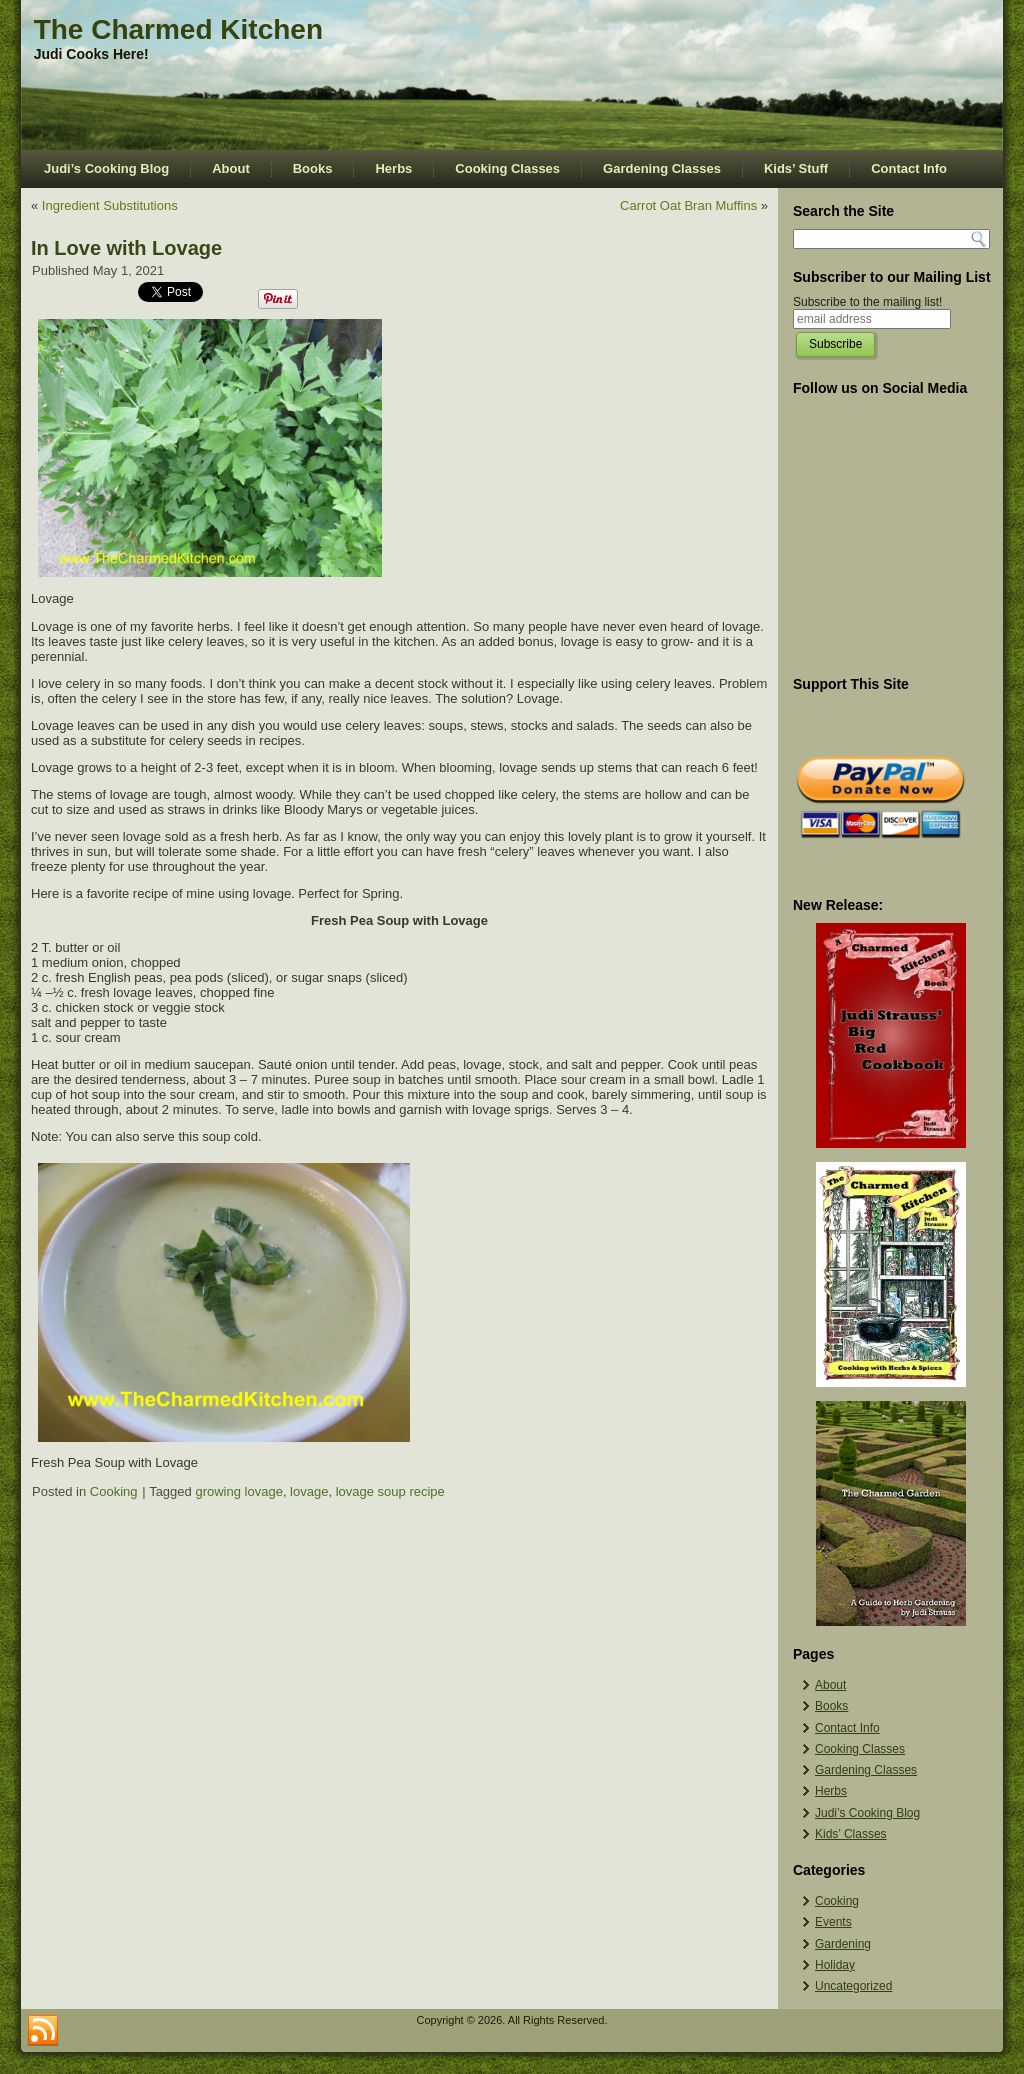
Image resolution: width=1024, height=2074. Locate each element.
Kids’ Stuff (796, 168)
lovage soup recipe (390, 1491)
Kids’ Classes (851, 1834)
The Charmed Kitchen (178, 29)
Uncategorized (853, 1986)
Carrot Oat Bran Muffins (688, 205)
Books (313, 168)
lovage (309, 1491)
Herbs (393, 168)
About (231, 168)
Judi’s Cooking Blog (106, 168)
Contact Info (909, 168)
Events (833, 1922)
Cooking (114, 1491)
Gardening (843, 1944)
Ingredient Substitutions (110, 205)
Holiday (835, 1965)
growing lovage (238, 1491)
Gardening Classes (662, 168)
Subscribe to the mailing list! (867, 302)
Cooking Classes (507, 168)
